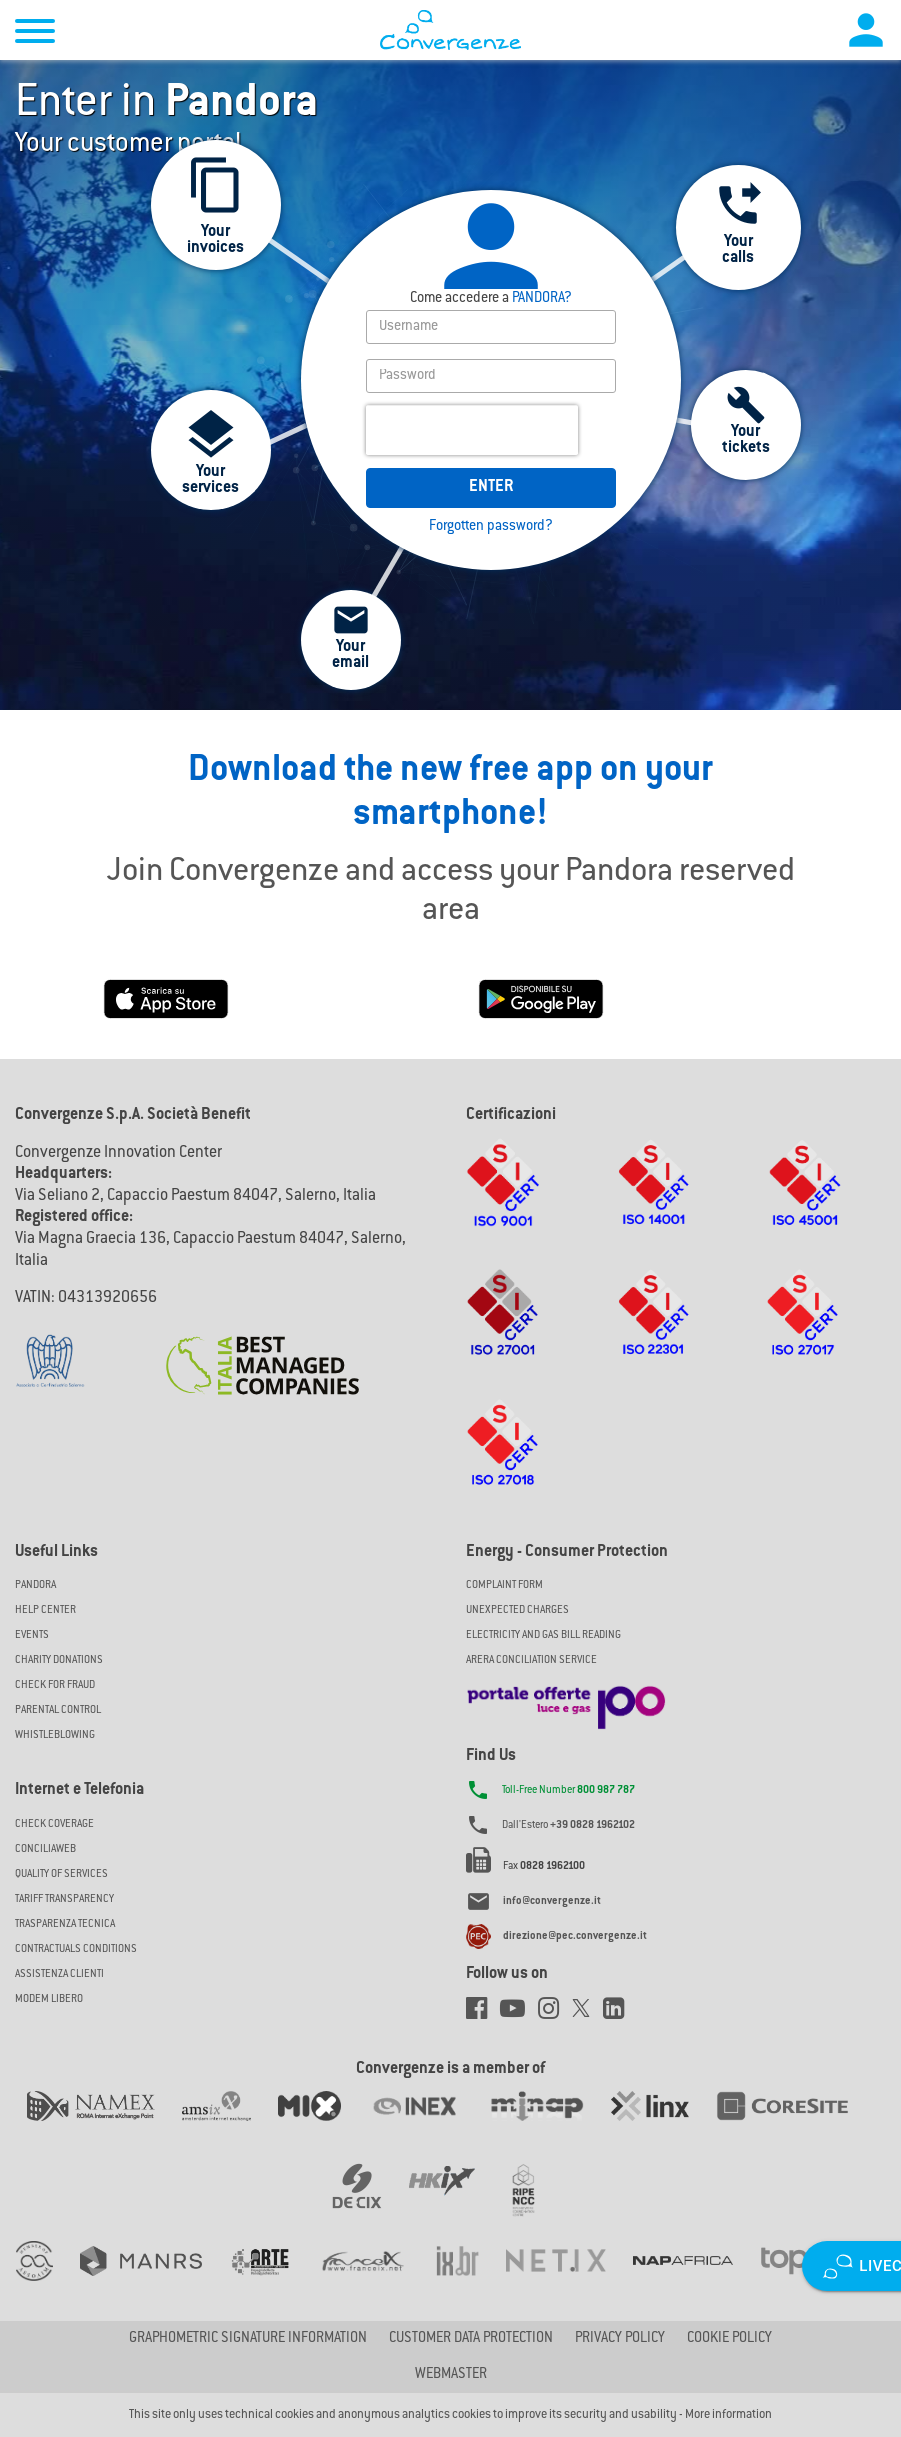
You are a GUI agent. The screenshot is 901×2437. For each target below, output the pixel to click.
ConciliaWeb (45, 1849)
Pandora (35, 1585)
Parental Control (58, 1710)
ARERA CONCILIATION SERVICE (531, 1660)
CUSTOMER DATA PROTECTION (471, 2339)
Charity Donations (59, 1660)
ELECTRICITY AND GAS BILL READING (543, 1635)
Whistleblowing (55, 1735)
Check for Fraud (55, 1685)
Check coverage (54, 1824)
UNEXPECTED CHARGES (517, 1610)
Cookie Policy (729, 2339)
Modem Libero (49, 1999)
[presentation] (472, 430)
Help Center (45, 1610)
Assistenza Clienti (59, 1974)
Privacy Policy (620, 2339)
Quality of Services (61, 1874)
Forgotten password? (491, 527)
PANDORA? (491, 299)
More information (728, 2415)
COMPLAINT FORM (504, 1585)
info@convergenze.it (552, 1901)
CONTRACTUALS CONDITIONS (76, 1949)
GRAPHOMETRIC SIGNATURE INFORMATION (248, 2339)
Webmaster (451, 2375)
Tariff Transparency (64, 1899)
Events (32, 1635)
